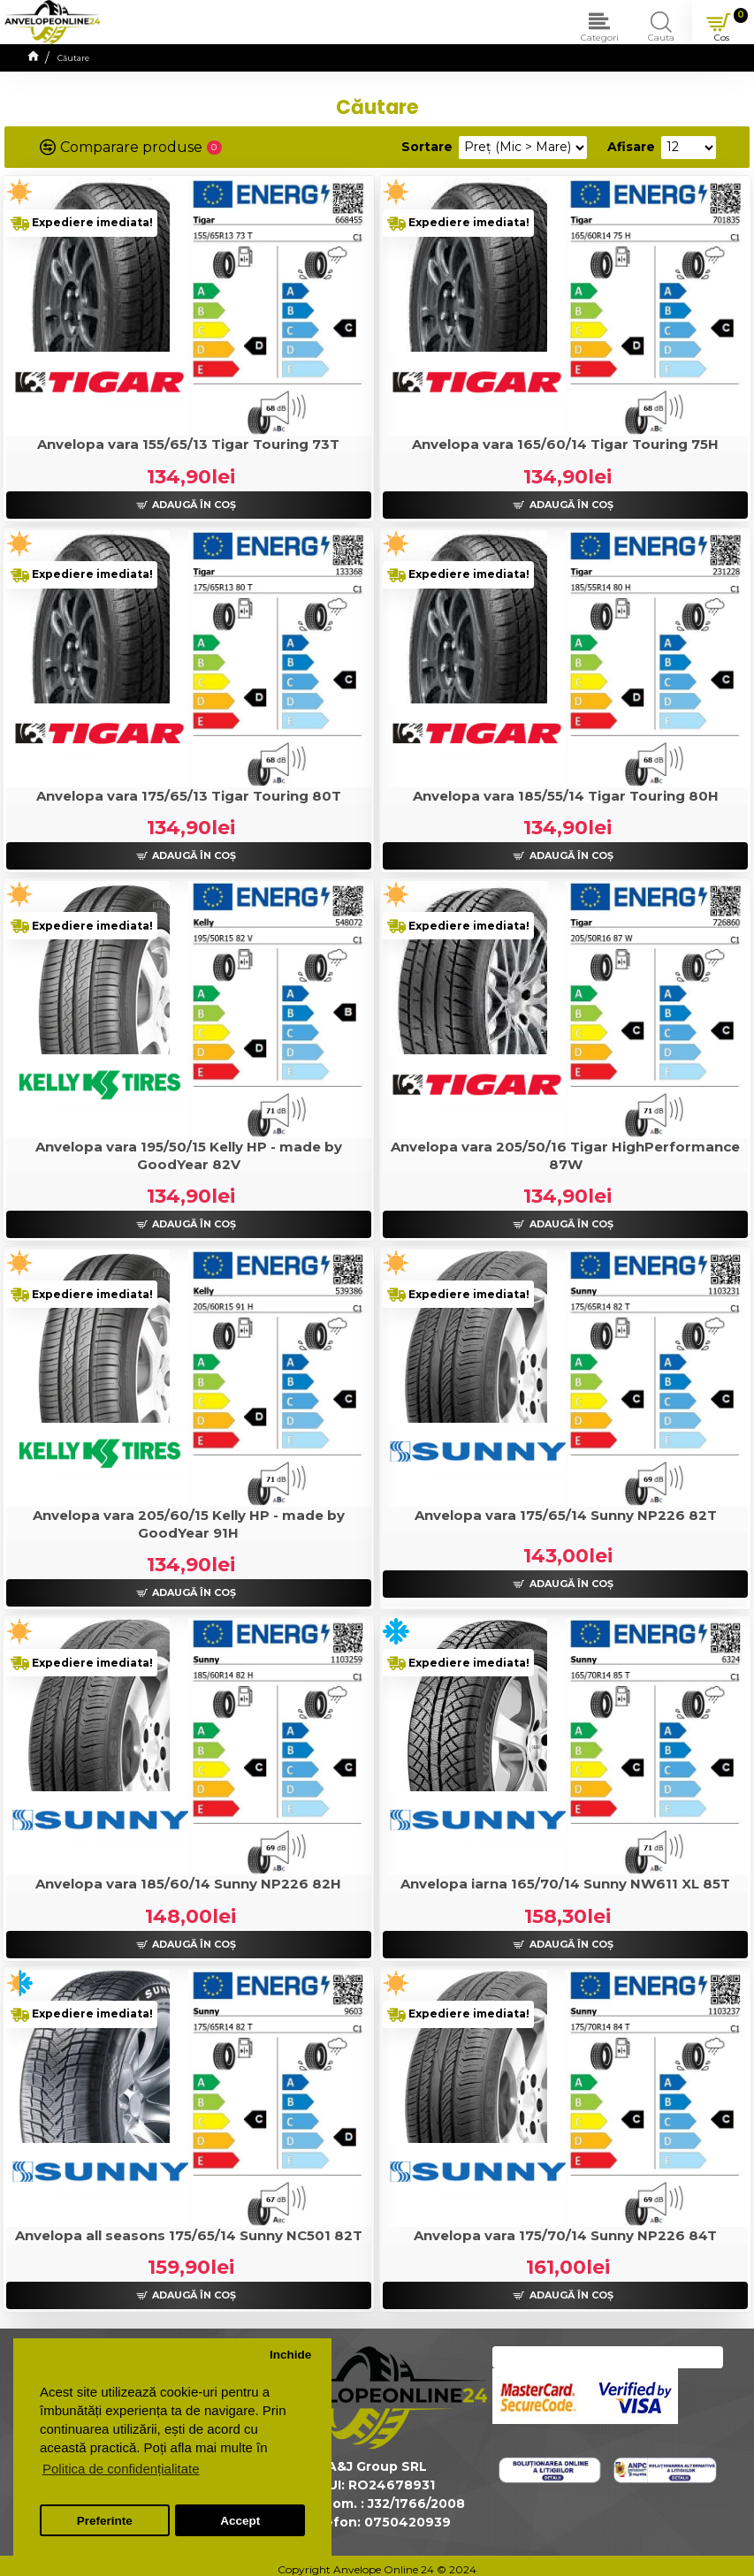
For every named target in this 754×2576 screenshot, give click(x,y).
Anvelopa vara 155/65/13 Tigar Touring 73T (188, 444)
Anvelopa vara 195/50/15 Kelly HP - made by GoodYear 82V (188, 1155)
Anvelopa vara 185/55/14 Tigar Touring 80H (566, 795)
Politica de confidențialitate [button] (121, 2468)
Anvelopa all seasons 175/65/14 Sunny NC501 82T (188, 2235)
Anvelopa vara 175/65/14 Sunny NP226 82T (566, 1515)
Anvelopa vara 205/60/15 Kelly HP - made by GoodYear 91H (189, 1524)
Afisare (631, 147)
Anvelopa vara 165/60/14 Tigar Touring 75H (565, 444)
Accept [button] (240, 2520)
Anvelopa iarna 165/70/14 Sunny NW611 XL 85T (565, 1883)
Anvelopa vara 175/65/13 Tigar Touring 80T (188, 795)
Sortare (427, 147)
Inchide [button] (290, 2354)
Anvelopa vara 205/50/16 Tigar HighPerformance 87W (565, 1155)
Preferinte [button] (105, 2520)
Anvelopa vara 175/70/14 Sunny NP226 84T (565, 2235)
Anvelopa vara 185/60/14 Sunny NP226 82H (188, 1883)
